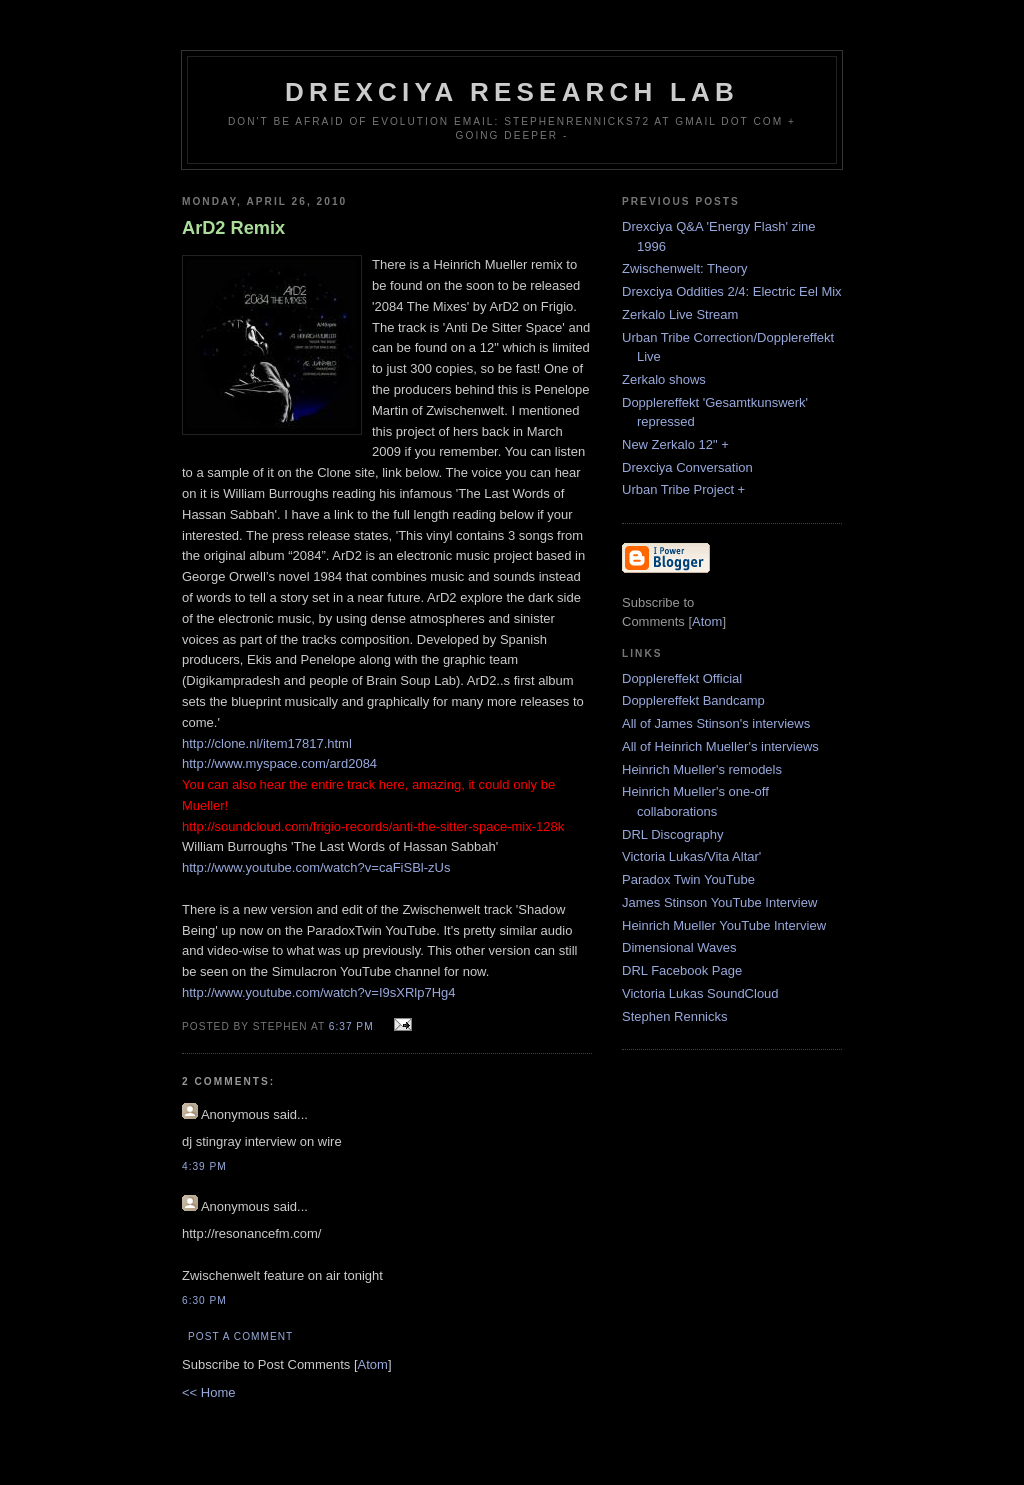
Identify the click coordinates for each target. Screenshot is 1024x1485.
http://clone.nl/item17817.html (267, 743)
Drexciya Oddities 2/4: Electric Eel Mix (732, 291)
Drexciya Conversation (687, 467)
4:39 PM (204, 1166)
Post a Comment (240, 1336)
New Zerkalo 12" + (675, 444)
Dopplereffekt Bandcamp (693, 700)
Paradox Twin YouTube (688, 879)
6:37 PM (353, 1026)
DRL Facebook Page (682, 970)
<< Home (208, 1392)
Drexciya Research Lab (512, 92)
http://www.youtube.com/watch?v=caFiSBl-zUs (316, 867)
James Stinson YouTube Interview (719, 902)
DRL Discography (672, 834)
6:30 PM (204, 1300)
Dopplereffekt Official (682, 678)
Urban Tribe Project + (683, 489)
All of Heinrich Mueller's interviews (720, 746)
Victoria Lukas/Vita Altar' (691, 856)
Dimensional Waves (679, 947)
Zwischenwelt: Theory (684, 268)
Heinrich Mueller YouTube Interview (724, 925)
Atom (373, 1364)
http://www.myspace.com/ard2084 (279, 763)
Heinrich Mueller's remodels (702, 769)
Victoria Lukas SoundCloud (700, 993)
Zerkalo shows (664, 379)
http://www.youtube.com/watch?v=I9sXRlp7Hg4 (319, 992)
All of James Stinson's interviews (716, 723)
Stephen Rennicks (675, 1016)
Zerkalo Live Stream (680, 314)
